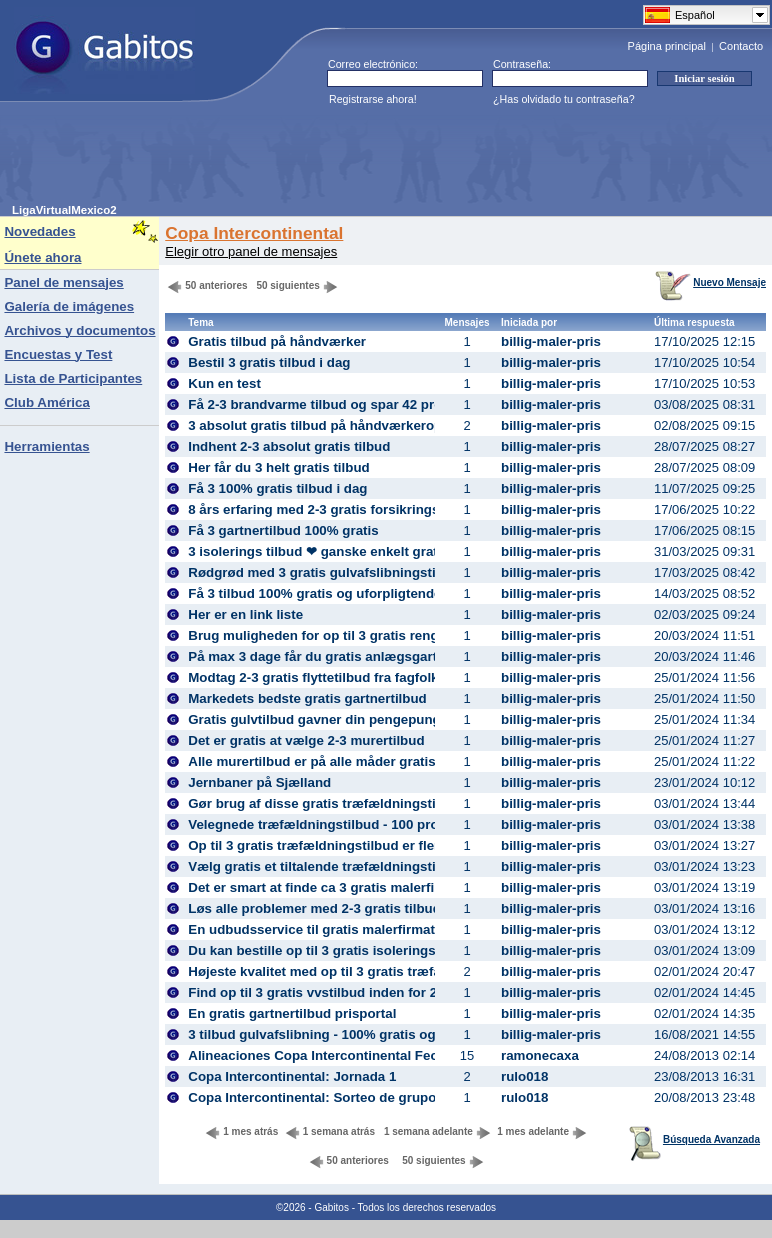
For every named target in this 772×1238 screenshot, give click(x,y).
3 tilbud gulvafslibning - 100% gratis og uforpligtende (356, 1034)
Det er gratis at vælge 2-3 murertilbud (306, 740)
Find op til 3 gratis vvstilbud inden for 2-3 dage (335, 992)
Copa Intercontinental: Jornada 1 (292, 1076)
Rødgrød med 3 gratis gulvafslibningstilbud (325, 572)
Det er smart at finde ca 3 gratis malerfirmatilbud (341, 887)
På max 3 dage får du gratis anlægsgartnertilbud (341, 656)
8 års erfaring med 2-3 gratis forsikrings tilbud (333, 509)
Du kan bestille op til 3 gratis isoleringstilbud (330, 950)
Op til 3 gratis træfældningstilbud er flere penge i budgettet (374, 845)
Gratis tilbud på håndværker (277, 341)
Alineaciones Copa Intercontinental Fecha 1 (326, 1055)
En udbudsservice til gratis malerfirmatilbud (327, 929)
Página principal (667, 46)
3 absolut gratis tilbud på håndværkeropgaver (333, 425)
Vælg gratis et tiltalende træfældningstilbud (325, 866)
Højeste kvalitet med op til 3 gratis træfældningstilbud (358, 971)
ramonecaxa (540, 1055)
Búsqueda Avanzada (694, 1139)
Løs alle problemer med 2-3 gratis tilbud (314, 908)
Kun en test (224, 383)
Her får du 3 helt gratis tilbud (278, 467)
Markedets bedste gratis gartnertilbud (307, 698)
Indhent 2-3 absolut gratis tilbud (289, 446)
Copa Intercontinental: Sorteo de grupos (315, 1097)
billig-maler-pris (551, 341)
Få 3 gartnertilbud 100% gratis (283, 530)
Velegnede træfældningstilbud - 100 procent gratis (347, 824)
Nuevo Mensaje (710, 282)
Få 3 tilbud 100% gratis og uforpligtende (314, 593)
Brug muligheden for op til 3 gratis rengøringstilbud (351, 635)
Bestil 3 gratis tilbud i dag (269, 362)
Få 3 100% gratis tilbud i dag (277, 488)
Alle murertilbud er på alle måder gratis (311, 761)
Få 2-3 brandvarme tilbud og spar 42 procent (328, 404)
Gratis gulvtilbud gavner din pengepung (314, 719)
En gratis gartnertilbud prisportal (292, 1013)
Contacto (741, 46)
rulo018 (524, 1076)
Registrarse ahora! (373, 99)
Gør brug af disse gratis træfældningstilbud (325, 803)
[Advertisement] (376, 159)
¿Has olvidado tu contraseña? (564, 99)
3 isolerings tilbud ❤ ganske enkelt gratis (318, 551)
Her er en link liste (245, 614)
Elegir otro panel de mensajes (251, 251)
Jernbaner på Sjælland (259, 782)
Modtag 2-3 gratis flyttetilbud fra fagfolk (313, 677)
